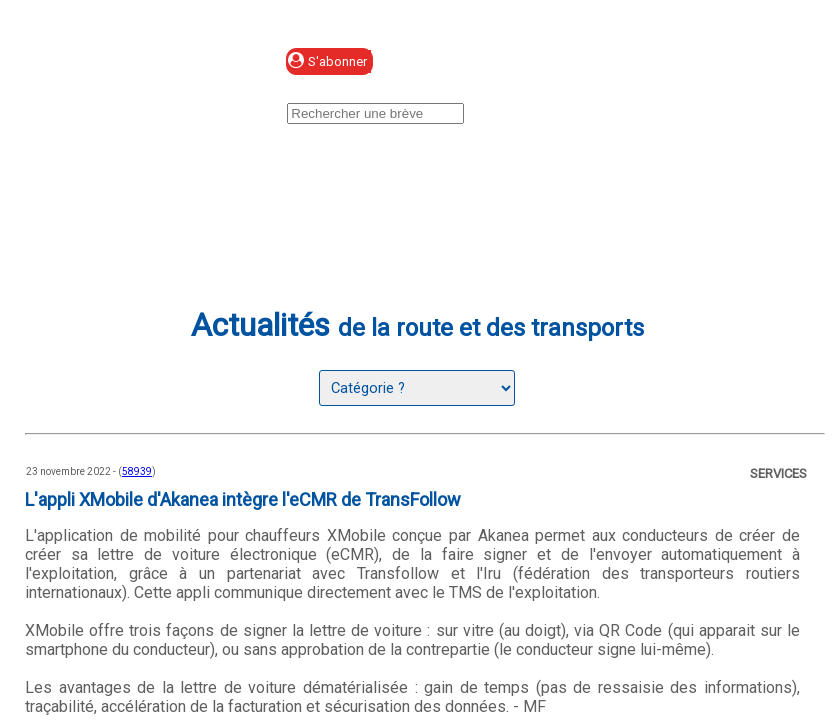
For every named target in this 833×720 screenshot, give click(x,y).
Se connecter (505, 62)
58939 (137, 471)
